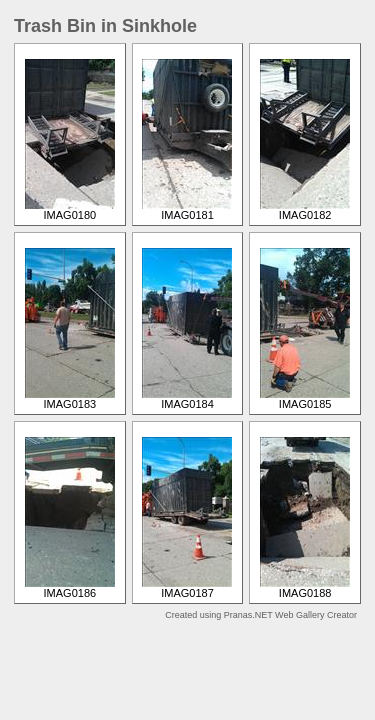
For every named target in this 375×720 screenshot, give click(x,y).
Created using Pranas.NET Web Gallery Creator (261, 615)
